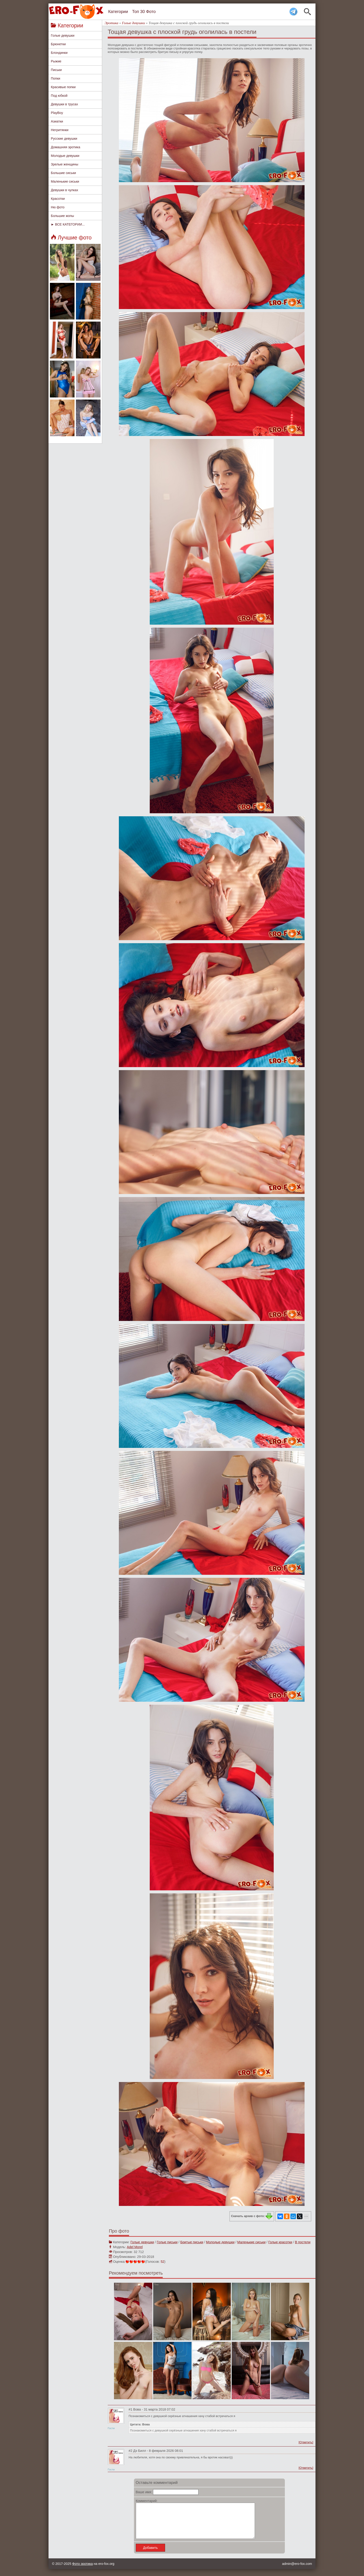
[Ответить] (306, 2442)
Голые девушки (62, 35)
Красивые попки (63, 87)
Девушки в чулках (64, 190)
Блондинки (59, 53)
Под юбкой (59, 95)
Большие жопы (62, 216)
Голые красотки (280, 2242)
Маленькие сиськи (65, 181)
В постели (303, 2242)
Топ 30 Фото (144, 11)
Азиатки (57, 121)
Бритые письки (191, 2242)
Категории (118, 11)
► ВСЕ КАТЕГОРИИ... (68, 224)
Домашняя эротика (65, 147)
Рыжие (56, 61)
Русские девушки (64, 138)
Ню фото (58, 207)
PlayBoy (57, 113)
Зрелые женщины (64, 164)
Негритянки (59, 130)
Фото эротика (82, 2571)
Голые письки (167, 2242)
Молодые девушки (65, 156)
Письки (56, 70)
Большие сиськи (63, 173)
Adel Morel (135, 2247)
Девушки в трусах (64, 104)
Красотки (58, 198)
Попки (55, 78)
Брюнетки (58, 44)
